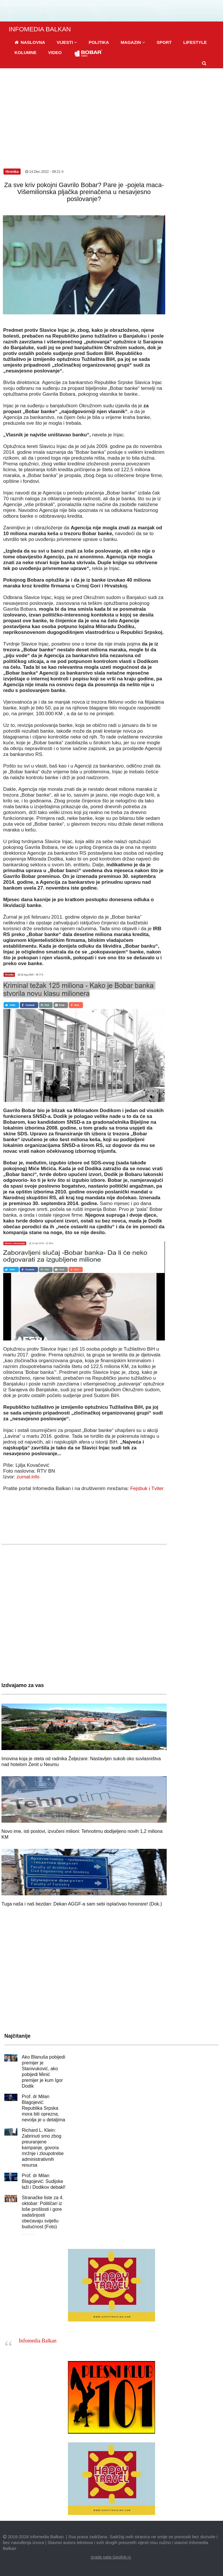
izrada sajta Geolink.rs (111, 2557)
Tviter (157, 1488)
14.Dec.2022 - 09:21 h (44, 172)
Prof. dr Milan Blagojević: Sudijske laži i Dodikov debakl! (43, 2181)
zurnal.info (28, 1477)
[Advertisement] (111, 112)
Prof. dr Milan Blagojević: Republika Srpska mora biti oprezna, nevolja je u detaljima (43, 2108)
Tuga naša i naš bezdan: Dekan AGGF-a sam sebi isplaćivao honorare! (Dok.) (81, 1903)
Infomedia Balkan (37, 2341)
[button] (67, 42)
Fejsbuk (139, 1488)
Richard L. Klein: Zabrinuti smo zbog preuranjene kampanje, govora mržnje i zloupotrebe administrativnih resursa (43, 2148)
